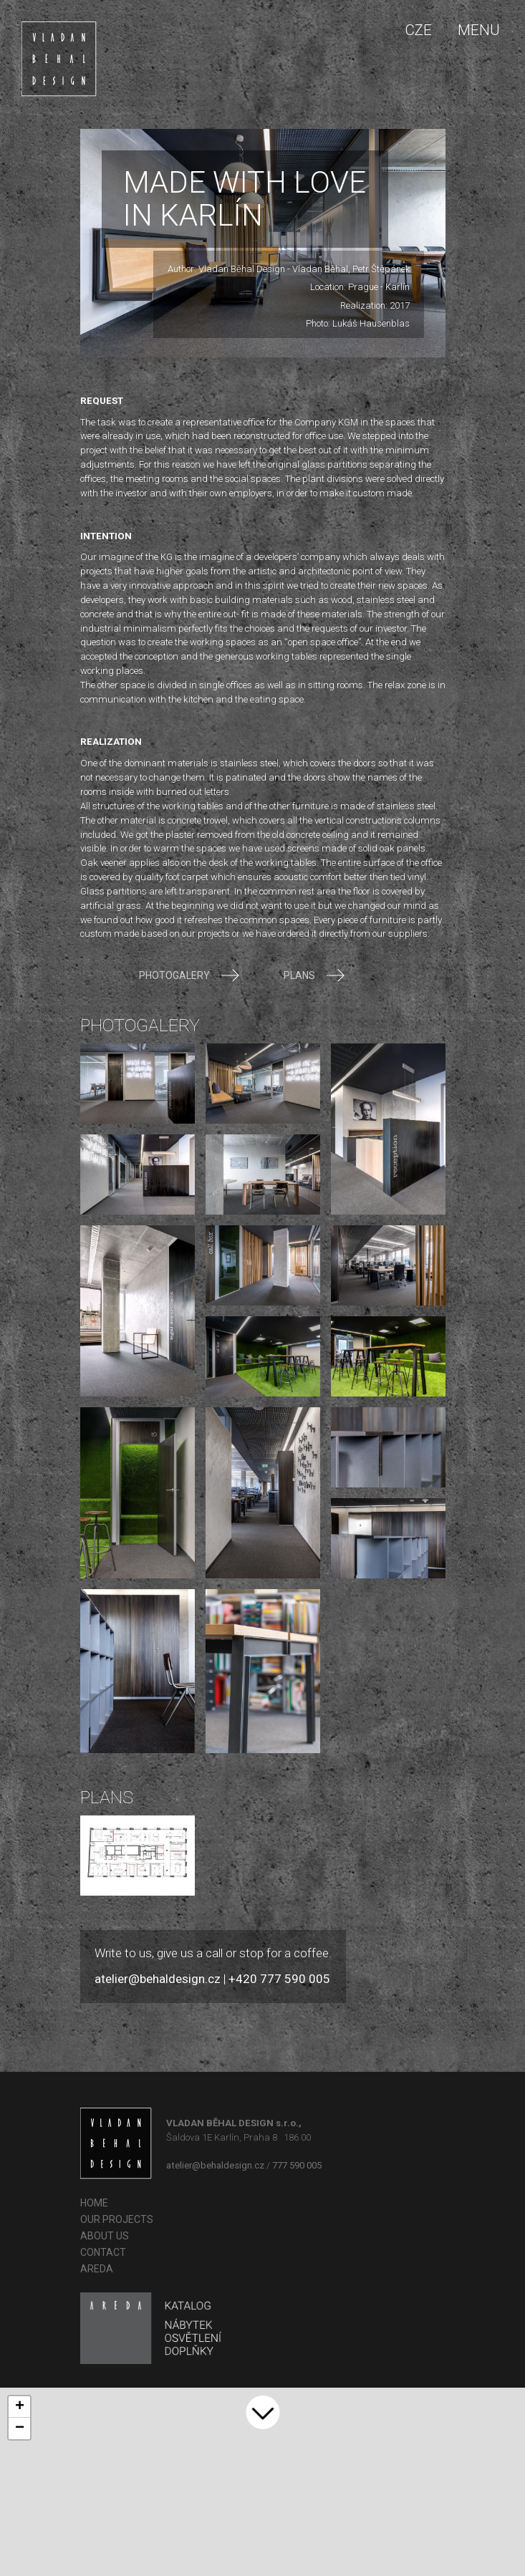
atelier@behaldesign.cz (158, 1979)
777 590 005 (297, 2165)
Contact (103, 2252)
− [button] (19, 2428)
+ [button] (19, 2407)
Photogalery (189, 975)
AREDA (96, 2268)
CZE (418, 30)
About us (104, 2236)
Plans (314, 975)
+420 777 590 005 (279, 1979)
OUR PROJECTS (116, 2219)
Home (94, 2203)
